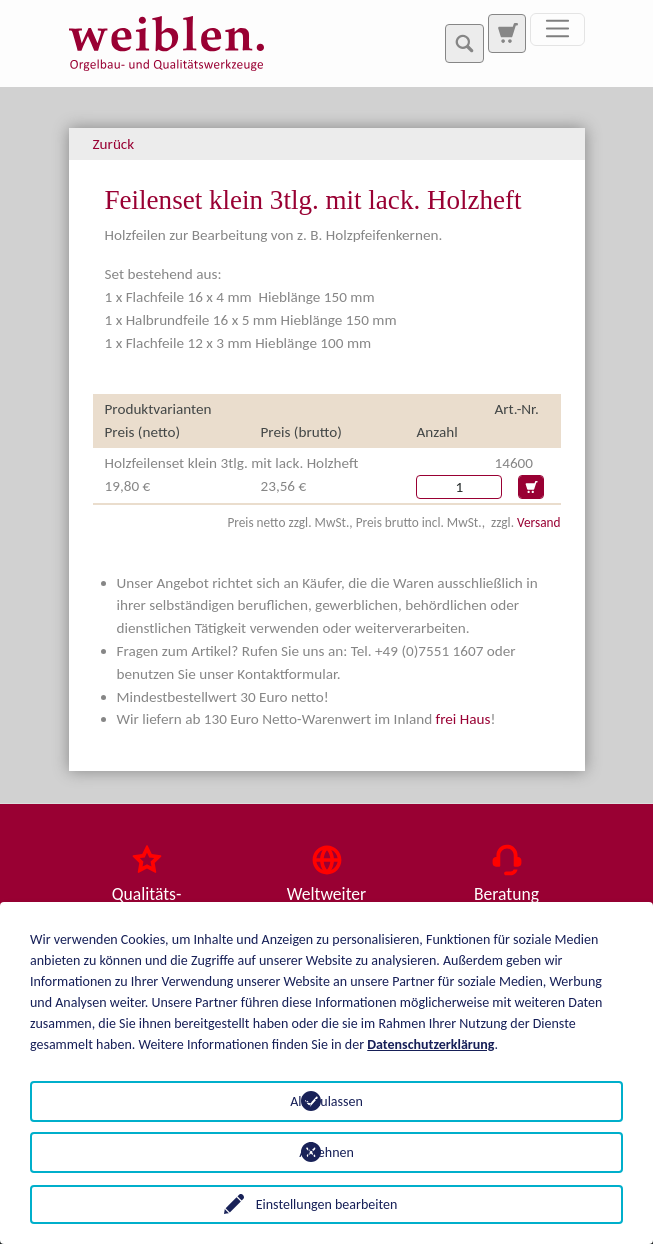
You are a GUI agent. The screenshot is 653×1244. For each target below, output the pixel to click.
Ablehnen (326, 1152)
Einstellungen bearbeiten (327, 1204)
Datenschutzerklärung (430, 1044)
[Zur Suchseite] (507, 33)
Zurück (114, 144)
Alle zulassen (326, 1101)
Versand (538, 522)
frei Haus (463, 719)
